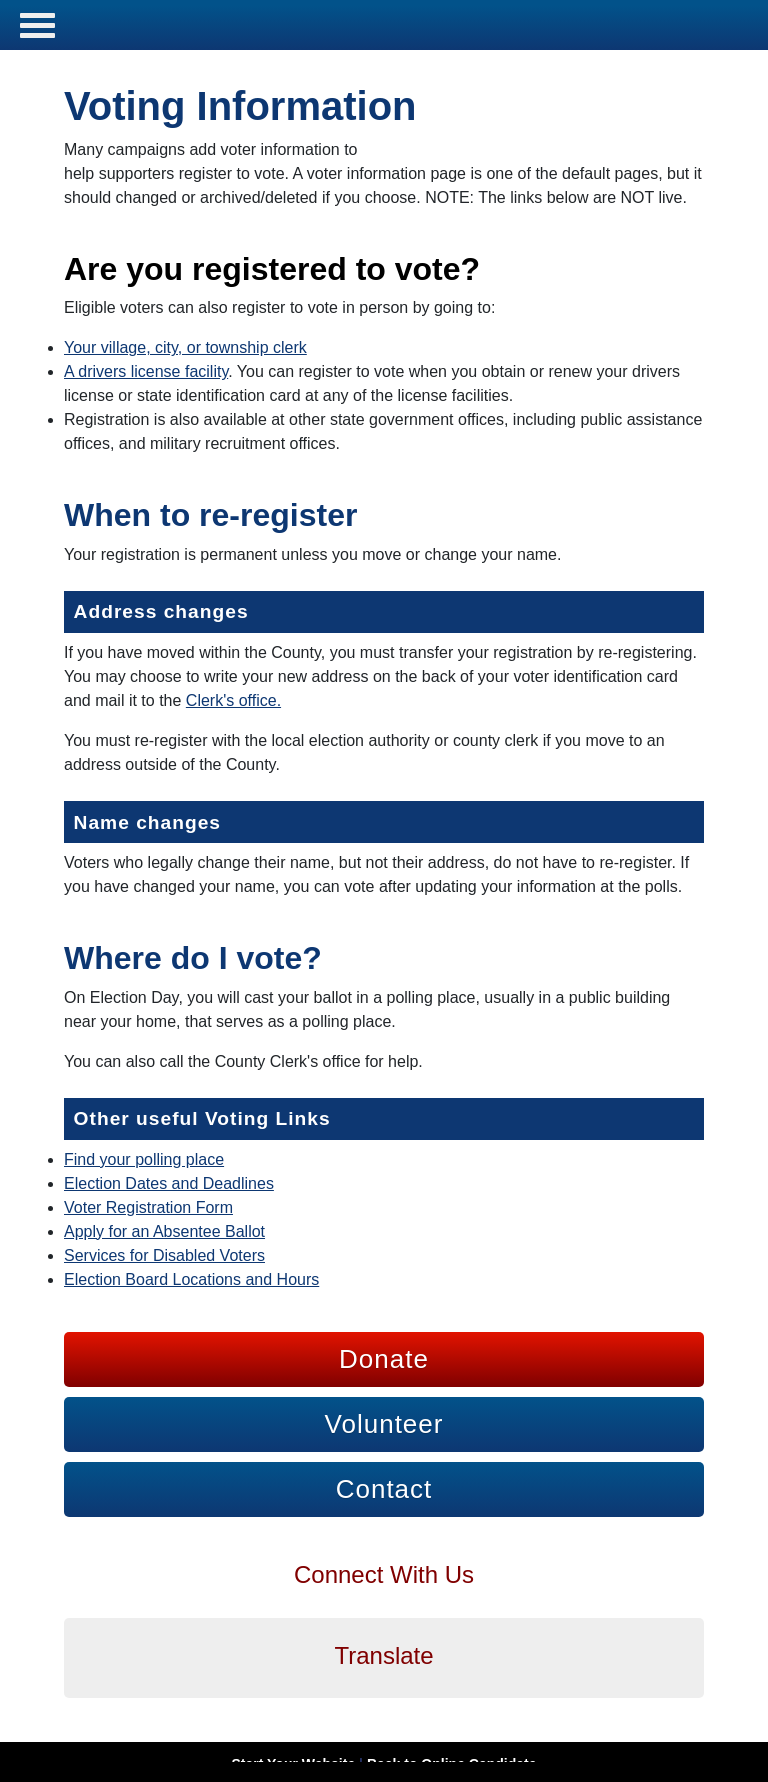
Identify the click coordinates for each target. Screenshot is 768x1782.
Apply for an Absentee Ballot (164, 1231)
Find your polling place (144, 1159)
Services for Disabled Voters (164, 1255)
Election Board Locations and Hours (191, 1279)
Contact (384, 1489)
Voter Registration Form (148, 1207)
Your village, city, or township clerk (185, 347)
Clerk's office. (233, 700)
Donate (384, 1359)
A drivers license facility (146, 371)
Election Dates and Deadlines (169, 1183)
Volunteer (384, 1424)
